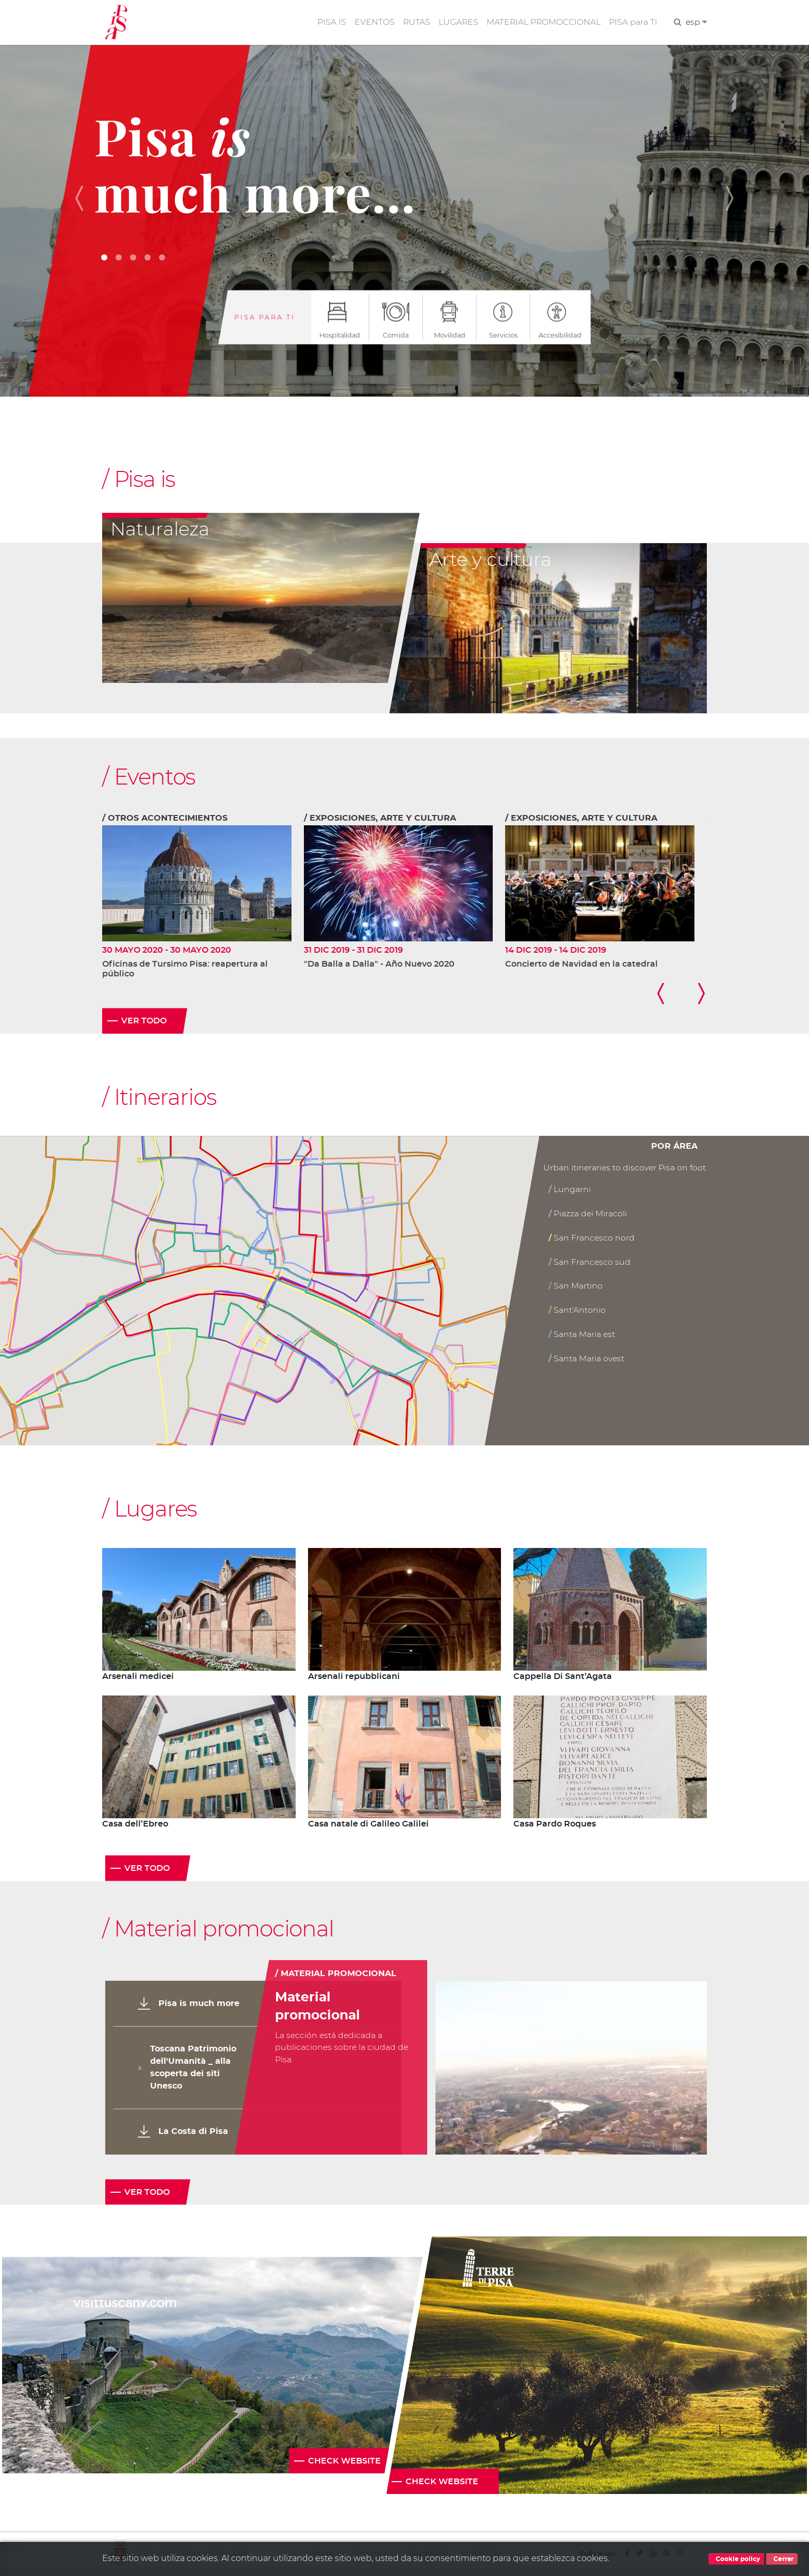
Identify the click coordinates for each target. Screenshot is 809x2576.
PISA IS (329, 22)
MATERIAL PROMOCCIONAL (542, 22)
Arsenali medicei (138, 1677)
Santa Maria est (582, 1335)
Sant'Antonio (577, 1310)
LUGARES (456, 22)
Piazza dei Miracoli (587, 1214)
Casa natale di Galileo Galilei (368, 1825)
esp (696, 22)
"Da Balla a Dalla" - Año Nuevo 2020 (379, 964)
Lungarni (569, 1190)
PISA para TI (632, 22)
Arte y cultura (490, 559)
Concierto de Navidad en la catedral (581, 964)
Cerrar (782, 2559)
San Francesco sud (589, 1262)
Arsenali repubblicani (354, 1677)
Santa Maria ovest (586, 1359)
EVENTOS (372, 22)
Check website (344, 2462)
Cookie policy (736, 2559)
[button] (83, 198)
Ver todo (144, 1022)
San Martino (575, 1287)
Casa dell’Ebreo (135, 1825)
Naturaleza (159, 529)
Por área (674, 1148)
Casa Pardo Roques (554, 1825)
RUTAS (414, 22)
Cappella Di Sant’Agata (562, 1677)
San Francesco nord (591, 1238)
